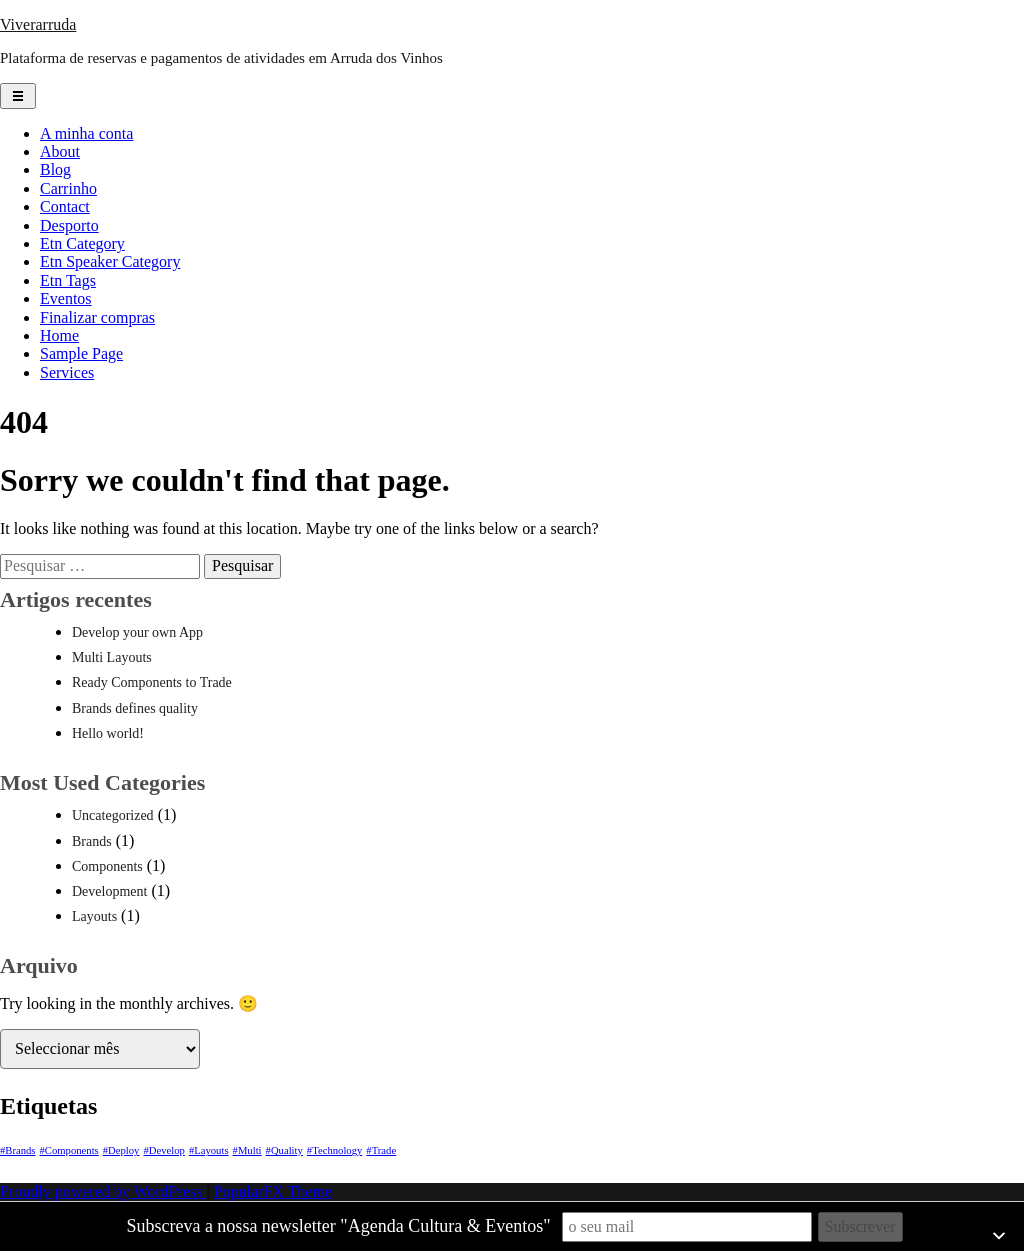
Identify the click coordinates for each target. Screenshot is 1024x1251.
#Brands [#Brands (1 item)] (18, 1150)
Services (67, 372)
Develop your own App (137, 632)
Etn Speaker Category (110, 261)
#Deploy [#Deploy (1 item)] (121, 1150)
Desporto (69, 225)
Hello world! (108, 733)
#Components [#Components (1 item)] (69, 1150)
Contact (65, 206)
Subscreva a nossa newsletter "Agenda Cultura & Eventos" (338, 1226)
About (60, 151)
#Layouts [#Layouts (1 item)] (209, 1150)
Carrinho (68, 188)
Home (59, 335)
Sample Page (81, 353)
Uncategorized (113, 815)
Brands (92, 841)
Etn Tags (68, 280)
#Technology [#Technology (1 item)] (334, 1150)
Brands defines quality (135, 708)
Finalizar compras (97, 317)
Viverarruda (38, 24)
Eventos (66, 298)
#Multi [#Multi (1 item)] (247, 1150)
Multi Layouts (112, 657)
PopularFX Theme (273, 1191)
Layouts (94, 916)
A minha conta (86, 133)
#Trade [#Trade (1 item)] (381, 1150)
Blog (55, 169)
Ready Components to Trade (152, 682)
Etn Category (82, 243)
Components (107, 866)
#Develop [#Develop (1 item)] (163, 1150)
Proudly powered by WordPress (103, 1191)
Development (109, 891)
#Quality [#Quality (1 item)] (284, 1150)
